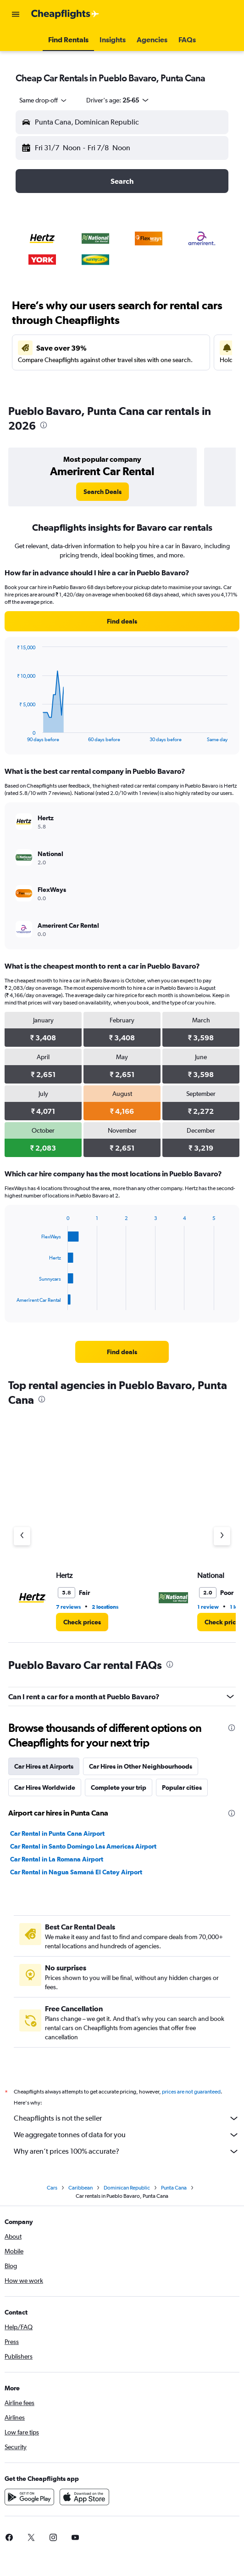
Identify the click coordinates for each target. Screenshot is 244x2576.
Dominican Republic (127, 2187)
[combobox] (44, 100)
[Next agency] (222, 1536)
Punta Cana (174, 2187)
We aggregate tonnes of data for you (126, 2134)
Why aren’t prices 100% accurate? (126, 2151)
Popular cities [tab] (182, 1787)
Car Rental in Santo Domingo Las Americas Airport (83, 1846)
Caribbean (80, 2187)
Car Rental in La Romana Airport (56, 1859)
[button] (16, 14)
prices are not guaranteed (191, 2091)
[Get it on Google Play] (29, 2497)
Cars (52, 2187)
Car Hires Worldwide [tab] (44, 1787)
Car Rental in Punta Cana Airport (57, 1833)
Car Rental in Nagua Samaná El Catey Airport (76, 1872)
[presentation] (43, 425)
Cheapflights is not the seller (126, 2118)
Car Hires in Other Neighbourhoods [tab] (140, 1766)
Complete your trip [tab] (118, 1787)
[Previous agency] (22, 1536)
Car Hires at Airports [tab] (43, 1766)
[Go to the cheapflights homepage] (65, 14)
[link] (102, 491)
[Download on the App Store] (84, 2497)
